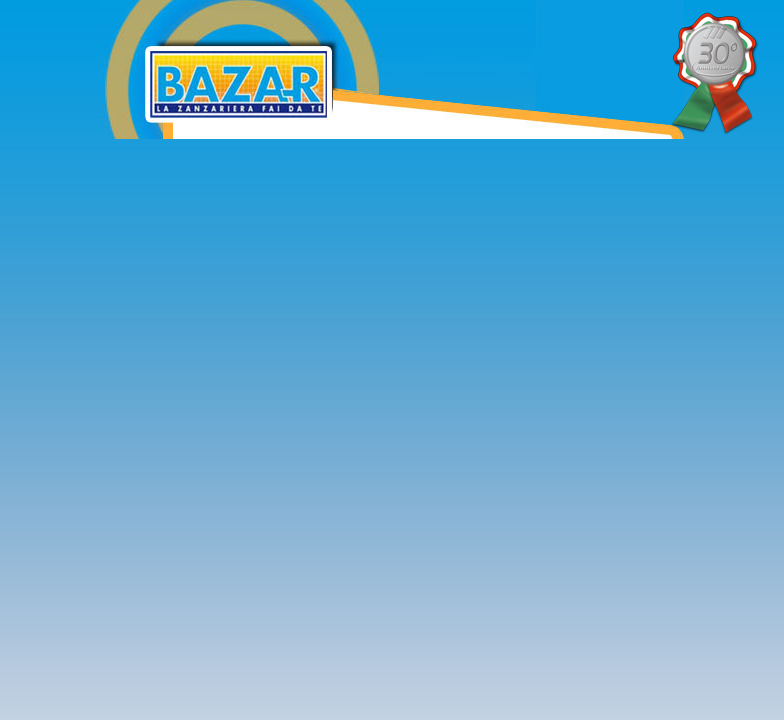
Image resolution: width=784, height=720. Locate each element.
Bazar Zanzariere (371, 13)
